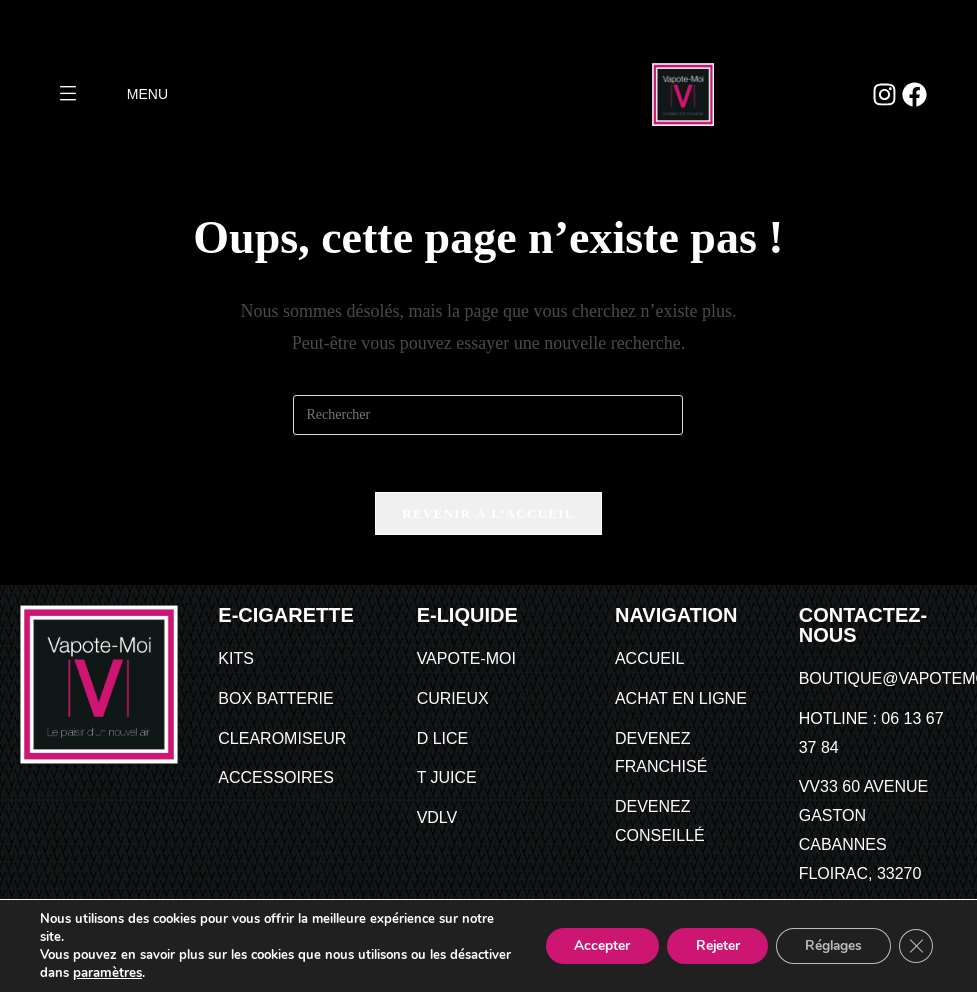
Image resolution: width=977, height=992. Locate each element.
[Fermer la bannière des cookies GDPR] (915, 946)
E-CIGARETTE (286, 618)
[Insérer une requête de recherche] (488, 415)
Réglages (829, 945)
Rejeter (709, 945)
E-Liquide (467, 618)
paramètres (172, 973)
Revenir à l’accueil (488, 516)
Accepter (591, 945)
